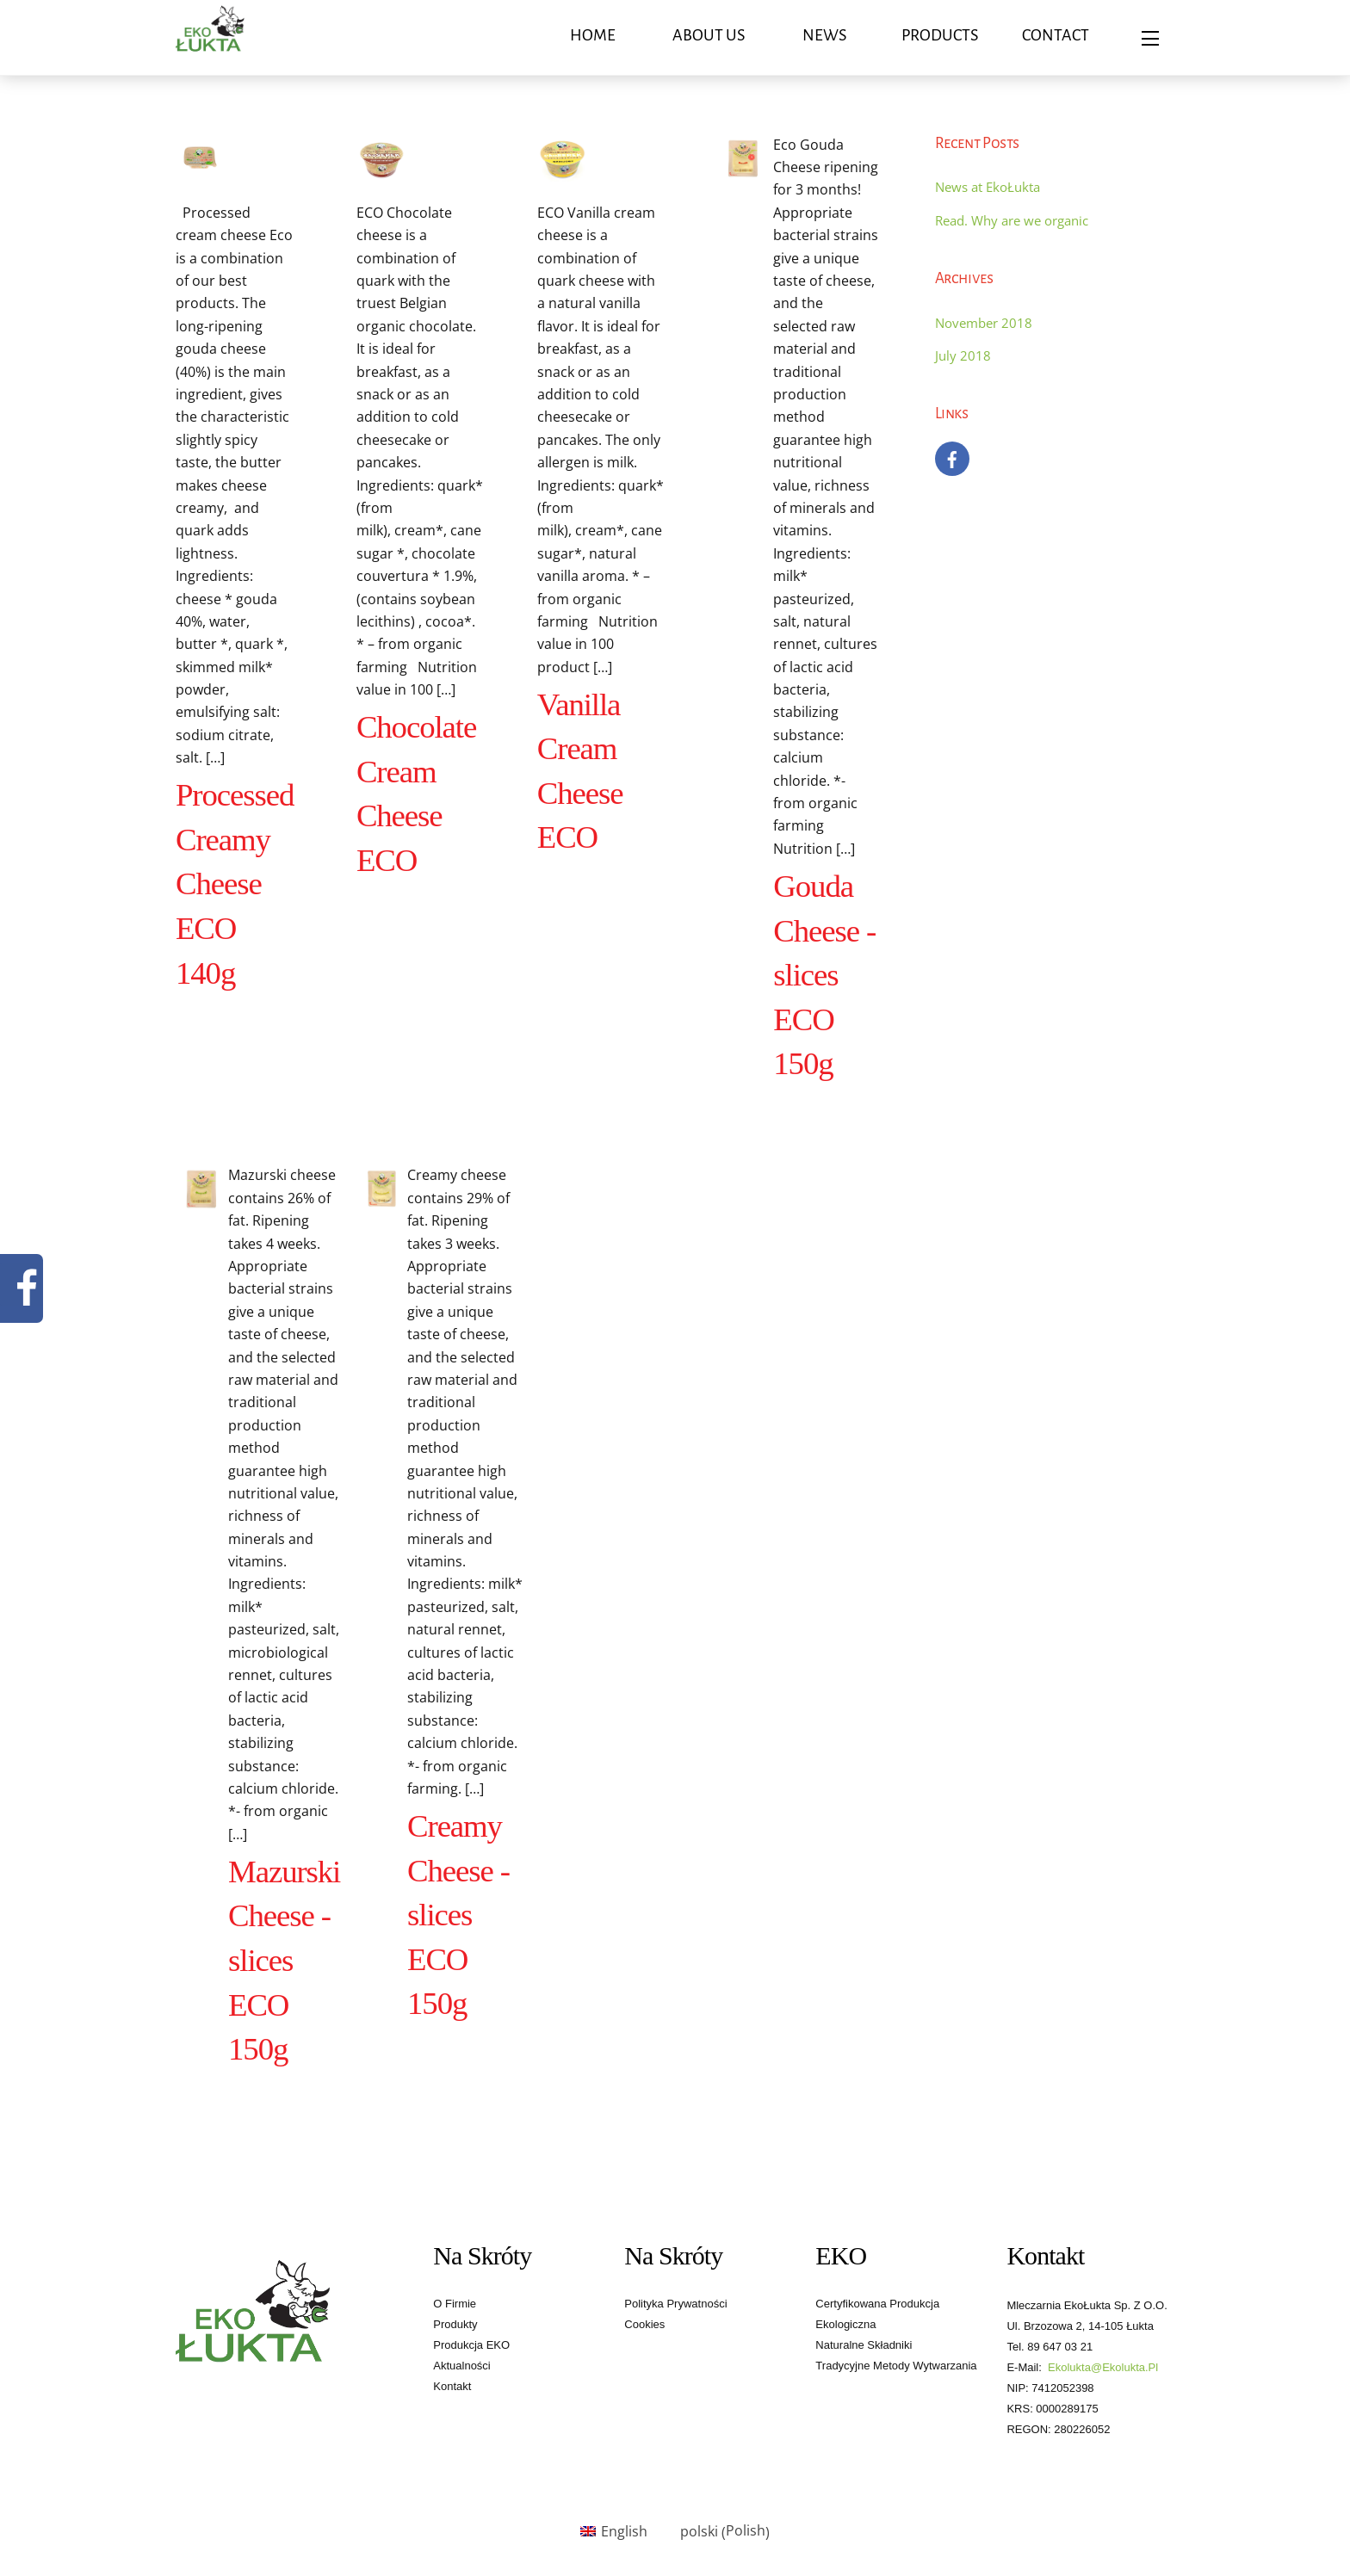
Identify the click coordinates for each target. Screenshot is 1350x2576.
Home (593, 35)
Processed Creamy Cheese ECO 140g (235, 883)
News (824, 35)
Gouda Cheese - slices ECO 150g (824, 974)
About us (708, 35)
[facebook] (952, 457)
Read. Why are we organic (1011, 220)
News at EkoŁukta (987, 186)
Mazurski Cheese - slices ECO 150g (284, 1960)
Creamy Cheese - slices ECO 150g (458, 1914)
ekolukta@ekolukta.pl (1103, 2367)
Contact (1055, 35)
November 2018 (983, 322)
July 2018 (963, 355)
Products (939, 35)
